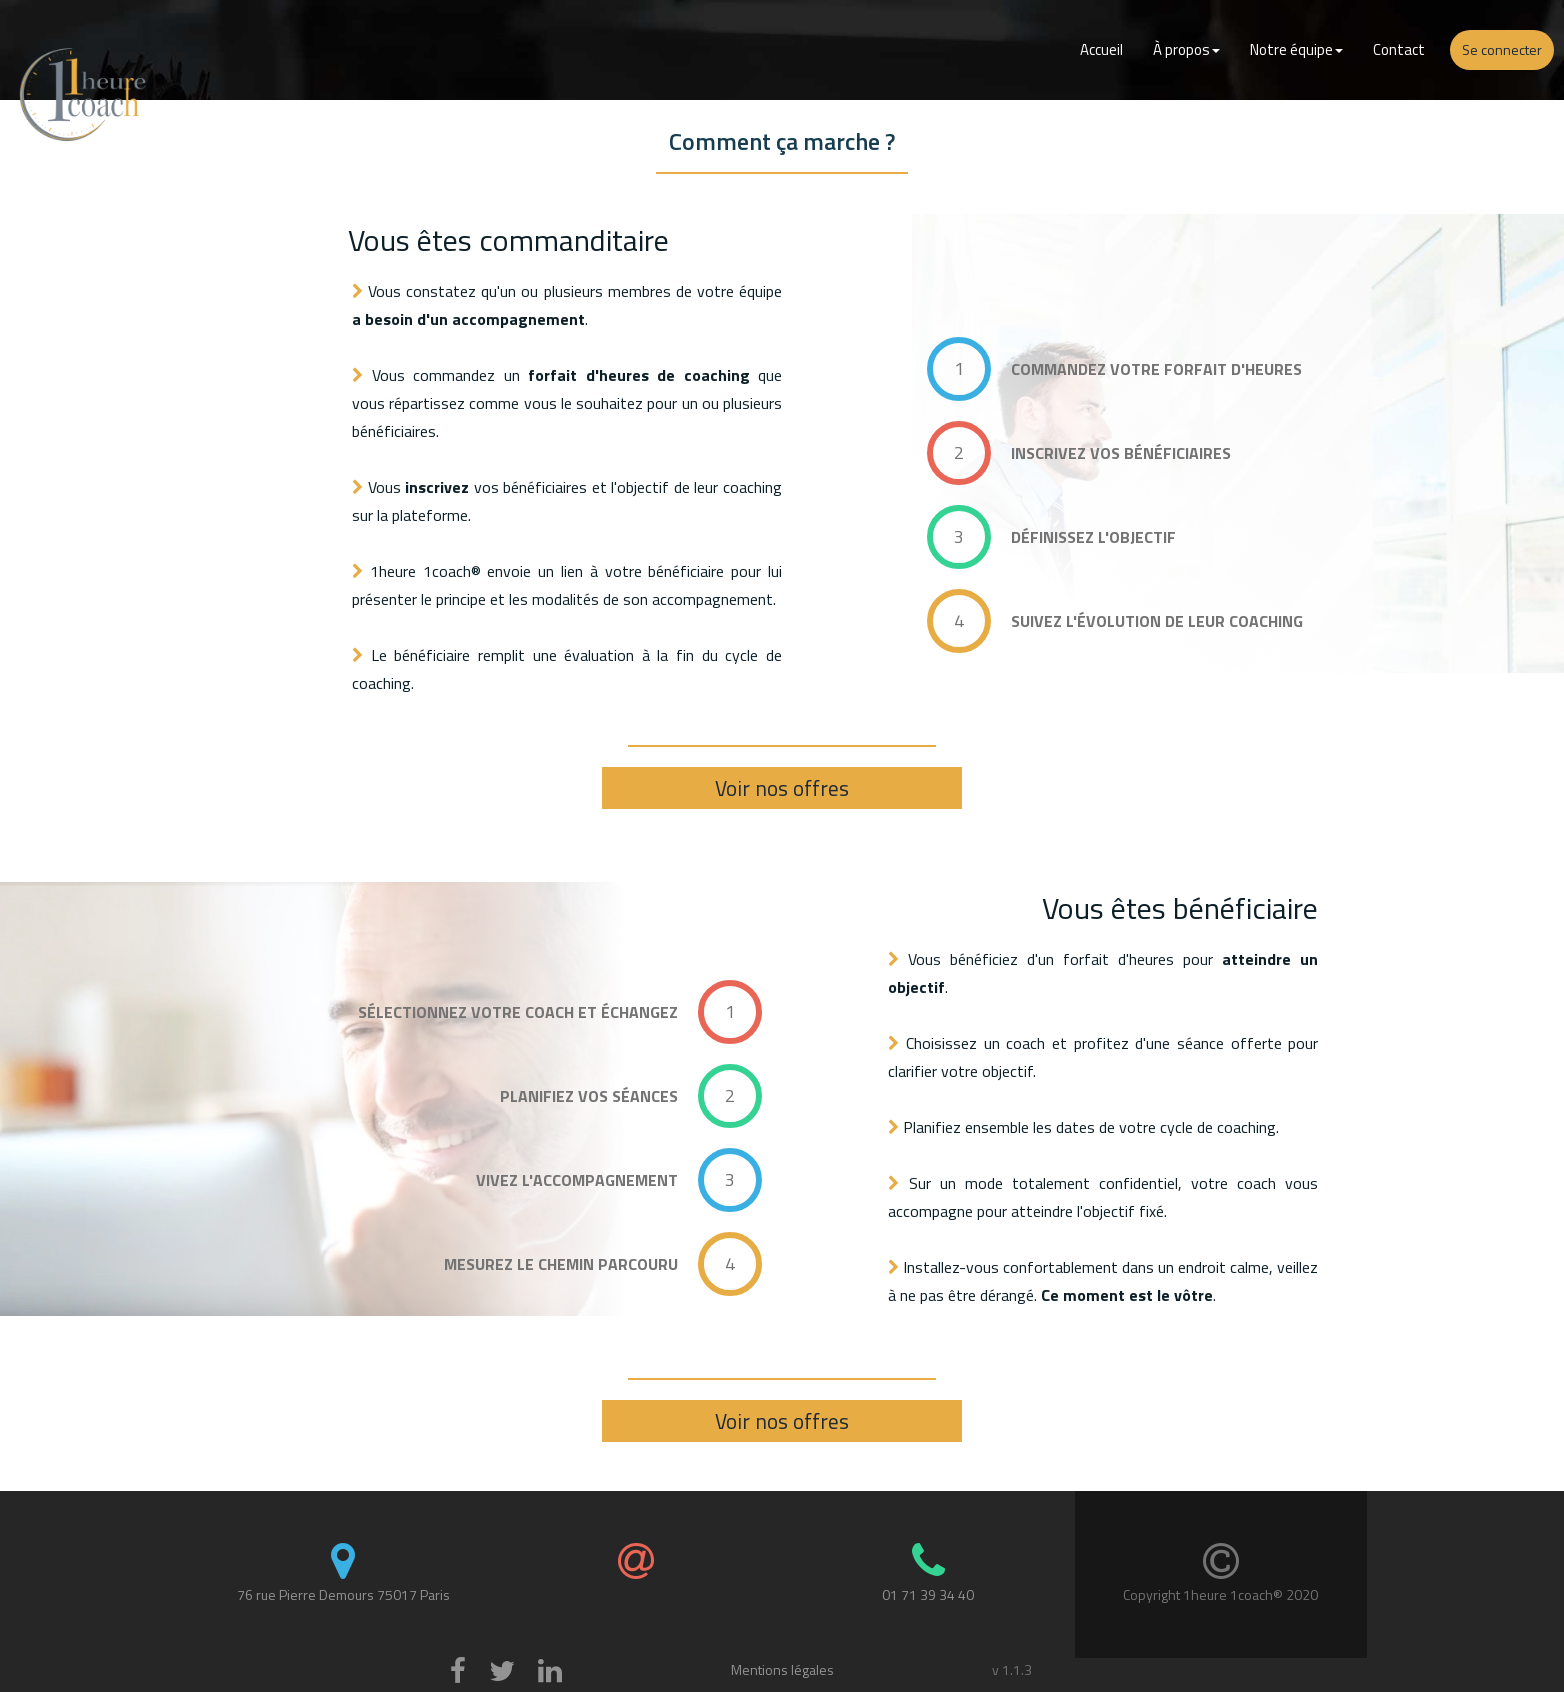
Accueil (1101, 49)
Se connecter (1502, 49)
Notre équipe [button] (1296, 49)
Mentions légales (782, 1669)
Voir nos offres (782, 788)
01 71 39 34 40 (928, 1594)
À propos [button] (1186, 49)
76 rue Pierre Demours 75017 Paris (343, 1594)
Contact (1399, 49)
